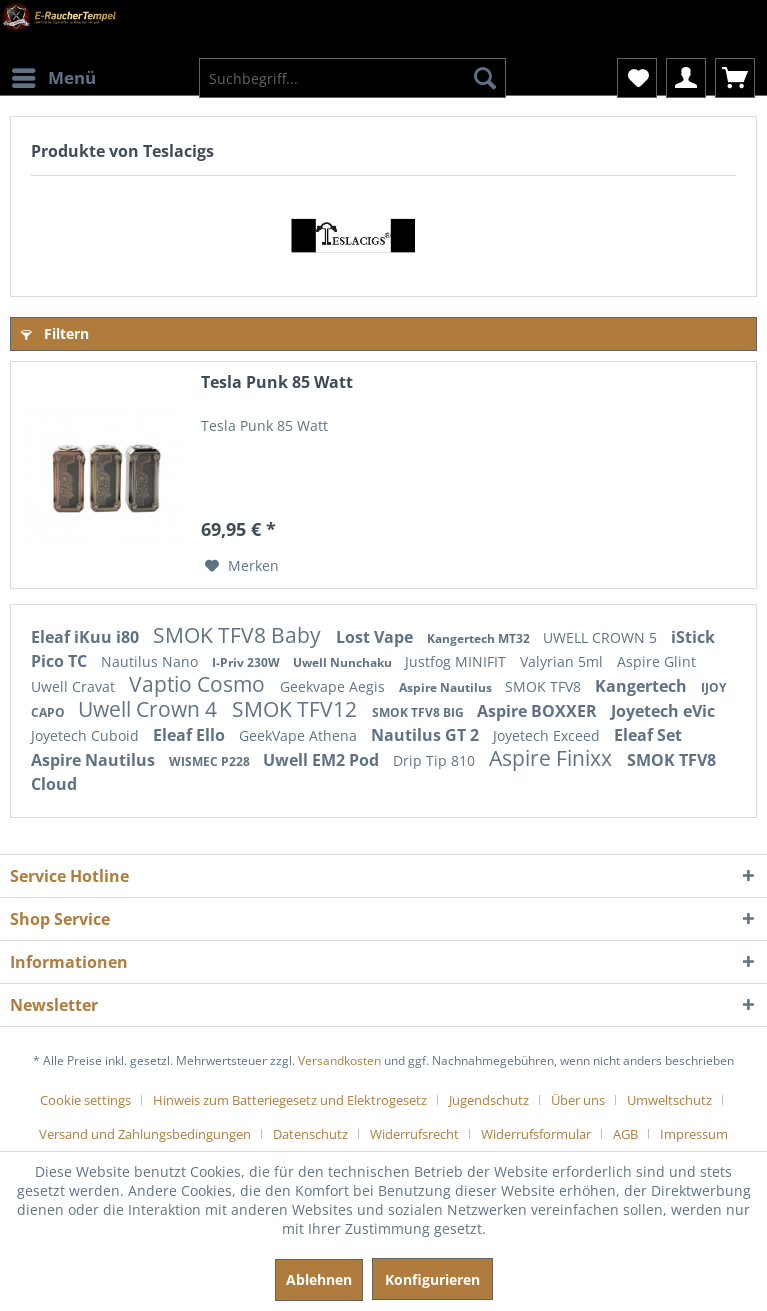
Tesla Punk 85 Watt (277, 382)
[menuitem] (53, 65)
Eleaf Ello (191, 735)
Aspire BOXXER (539, 711)
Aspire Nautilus (447, 687)
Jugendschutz (489, 1100)
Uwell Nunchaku (344, 662)
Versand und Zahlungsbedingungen (145, 1134)
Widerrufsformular (536, 1134)
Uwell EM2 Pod (323, 760)
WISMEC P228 (211, 761)
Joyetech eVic (663, 711)
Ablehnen (319, 1279)
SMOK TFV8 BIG (419, 712)
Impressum (694, 1134)
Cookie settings (85, 1100)
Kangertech (643, 686)
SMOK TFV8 (545, 686)
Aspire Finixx (553, 758)
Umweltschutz (669, 1100)
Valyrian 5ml (563, 661)
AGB (625, 1134)
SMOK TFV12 (297, 709)
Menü (54, 75)
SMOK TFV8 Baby (239, 635)
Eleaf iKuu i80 (87, 637)
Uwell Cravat (75, 686)
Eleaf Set (648, 735)
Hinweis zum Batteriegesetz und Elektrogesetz (290, 1100)
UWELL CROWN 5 (602, 637)
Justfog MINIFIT (457, 661)
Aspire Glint (656, 661)
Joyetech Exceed (548, 735)
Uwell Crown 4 (150, 709)
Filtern (55, 333)
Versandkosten (339, 1060)
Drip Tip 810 (436, 760)
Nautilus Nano (151, 661)
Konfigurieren (432, 1279)
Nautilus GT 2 (427, 735)
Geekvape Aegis (334, 686)
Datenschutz (310, 1134)
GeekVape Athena (300, 735)
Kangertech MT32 (480, 638)
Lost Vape (376, 637)
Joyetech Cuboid (87, 735)
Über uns (578, 1100)
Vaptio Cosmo (199, 684)
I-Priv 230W (247, 662)
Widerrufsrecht (414, 1134)
